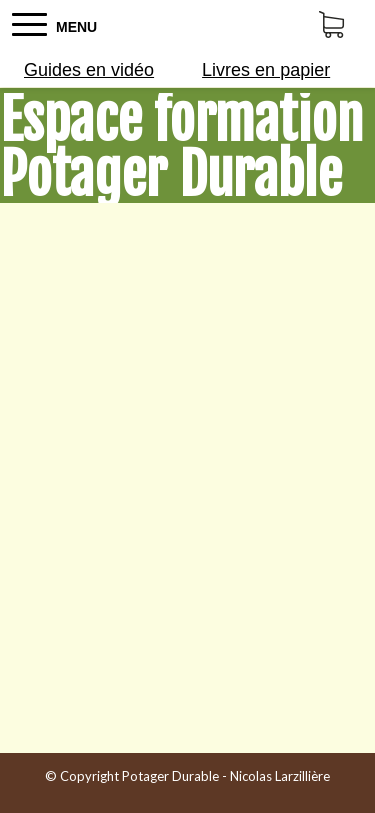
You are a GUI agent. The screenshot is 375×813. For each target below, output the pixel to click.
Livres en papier (266, 70)
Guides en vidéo (89, 70)
